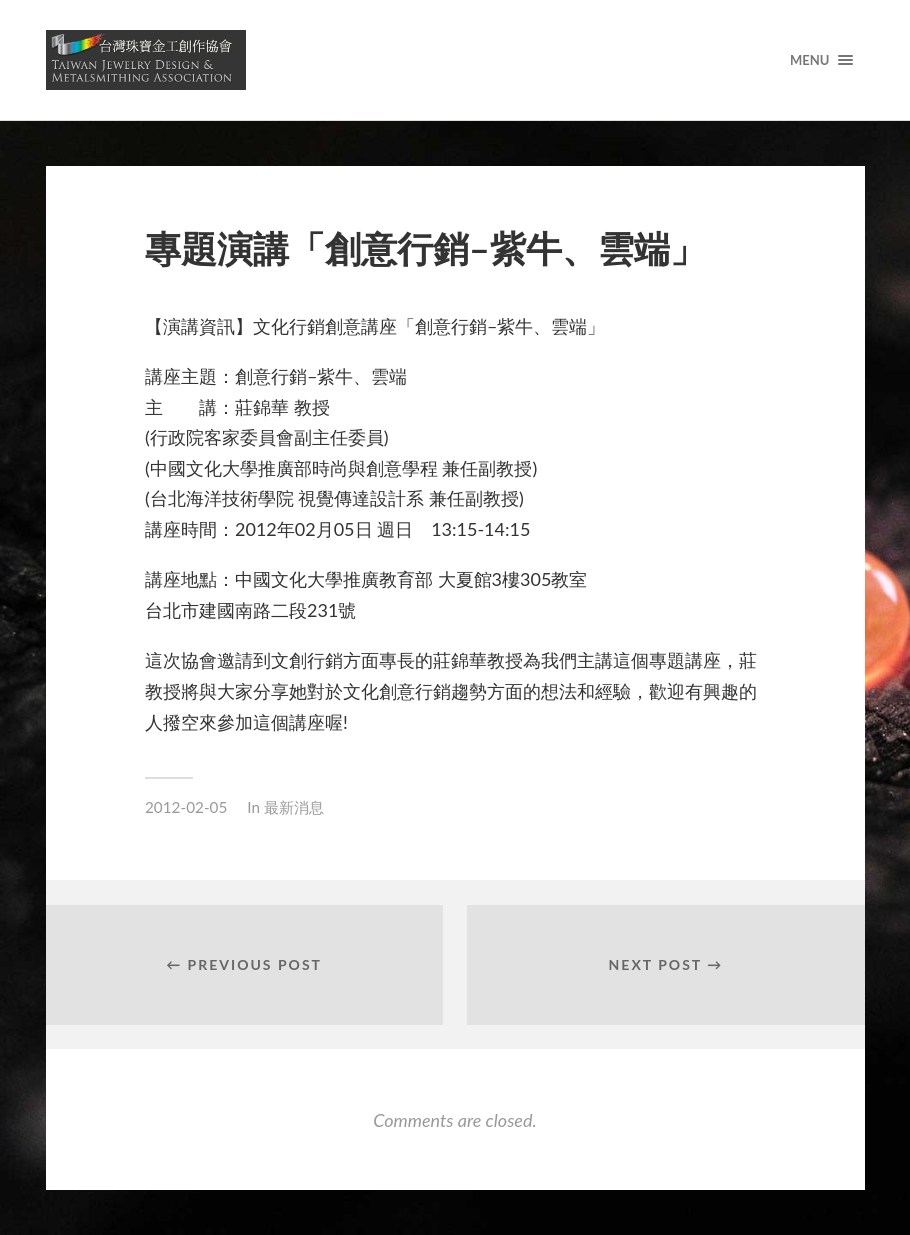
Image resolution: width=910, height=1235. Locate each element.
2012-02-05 (186, 807)
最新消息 (294, 807)
